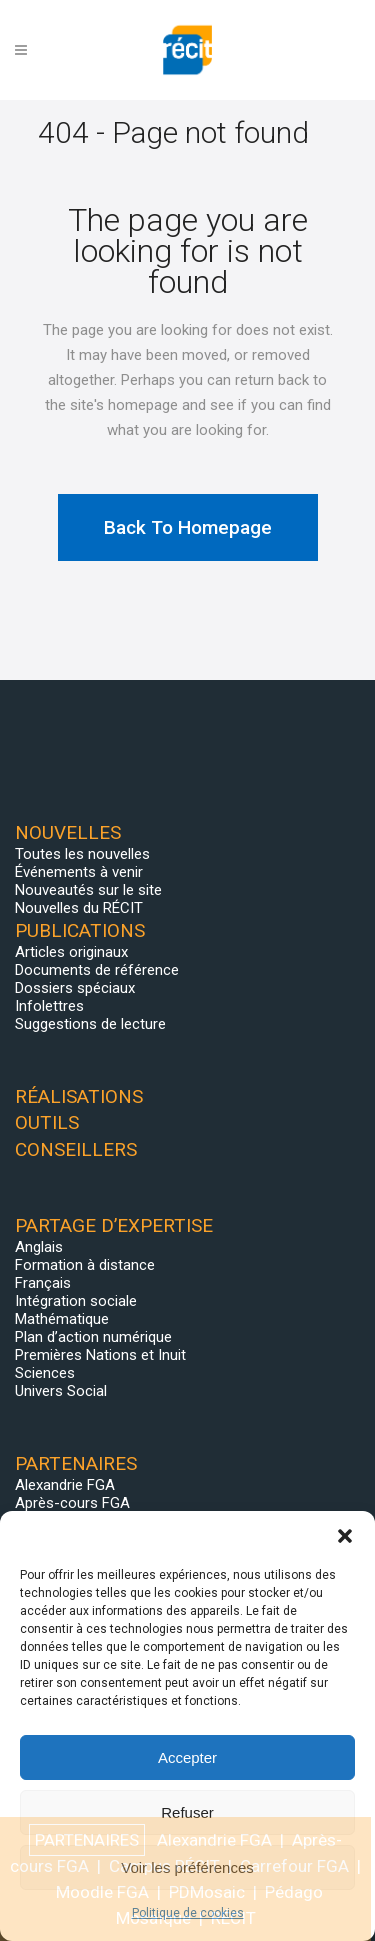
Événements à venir (79, 872)
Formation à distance (85, 1265)
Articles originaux (71, 952)
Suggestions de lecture (90, 1024)
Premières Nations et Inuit (100, 1355)
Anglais (39, 1247)
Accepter (187, 1757)
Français (43, 1283)
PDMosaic (207, 1892)
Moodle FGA (102, 1892)
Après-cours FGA (72, 1503)
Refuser (187, 1812)
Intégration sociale (76, 1301)
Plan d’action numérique (93, 1337)
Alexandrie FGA (65, 1485)
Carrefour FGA (294, 1866)
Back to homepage (188, 527)
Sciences (45, 1373)
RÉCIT (233, 1918)
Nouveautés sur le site (88, 890)
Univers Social (61, 1391)
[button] (345, 1536)
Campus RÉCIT (164, 1866)
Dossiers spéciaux (75, 988)
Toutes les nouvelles (82, 854)
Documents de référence (97, 970)
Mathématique (62, 1319)
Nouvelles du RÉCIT (79, 908)
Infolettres (49, 1006)
